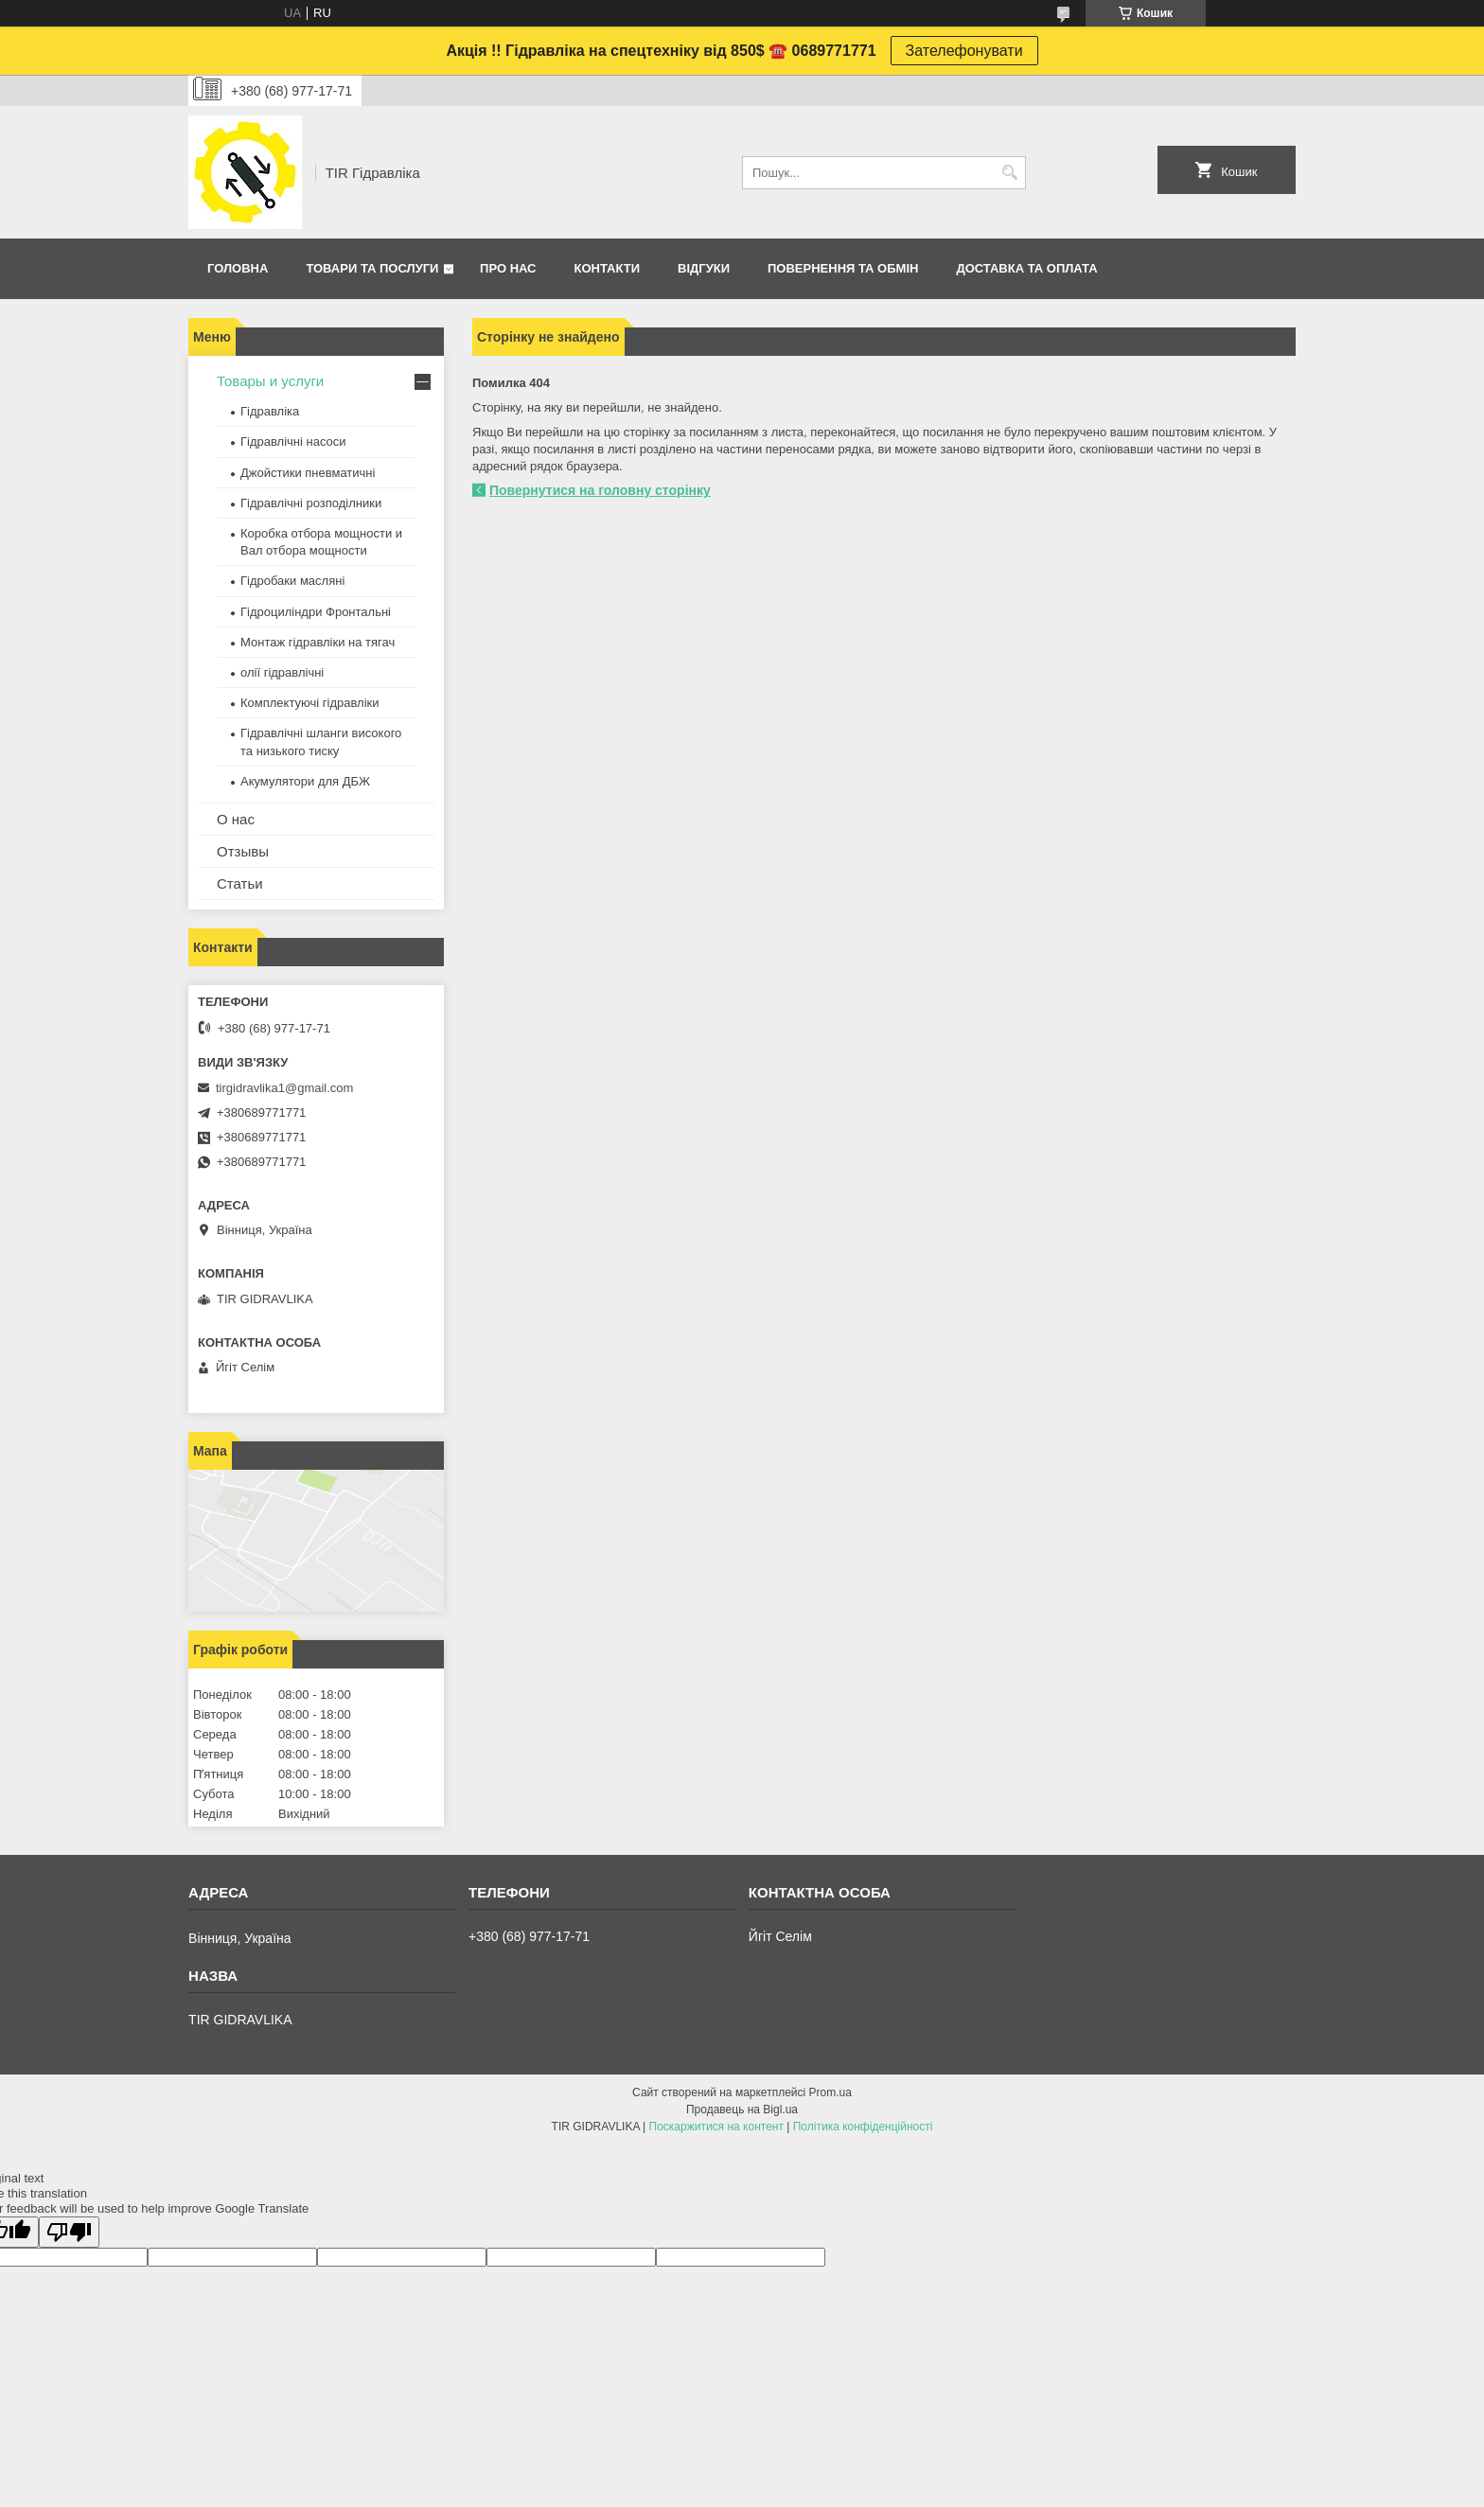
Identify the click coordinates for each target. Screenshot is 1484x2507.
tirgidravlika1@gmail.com (284, 1088)
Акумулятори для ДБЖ (305, 781)
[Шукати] (1009, 172)
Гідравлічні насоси (293, 441)
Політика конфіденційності (863, 2126)
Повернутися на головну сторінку (600, 490)
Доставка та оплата (1026, 268)
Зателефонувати (964, 51)
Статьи (240, 883)
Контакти (607, 268)
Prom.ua (830, 2092)
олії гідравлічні (282, 672)
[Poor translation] (69, 2232)
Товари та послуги (372, 268)
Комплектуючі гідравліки (309, 703)
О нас (236, 819)
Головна (237, 268)
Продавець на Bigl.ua (742, 2109)
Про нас (508, 268)
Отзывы (243, 851)
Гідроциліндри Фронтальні (315, 612)
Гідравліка (269, 411)
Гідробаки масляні (292, 581)
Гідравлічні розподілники (310, 503)
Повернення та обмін (843, 268)
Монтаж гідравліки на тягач (317, 642)
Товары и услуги (270, 381)
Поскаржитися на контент (716, 2126)
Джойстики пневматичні (307, 473)
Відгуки (704, 268)
